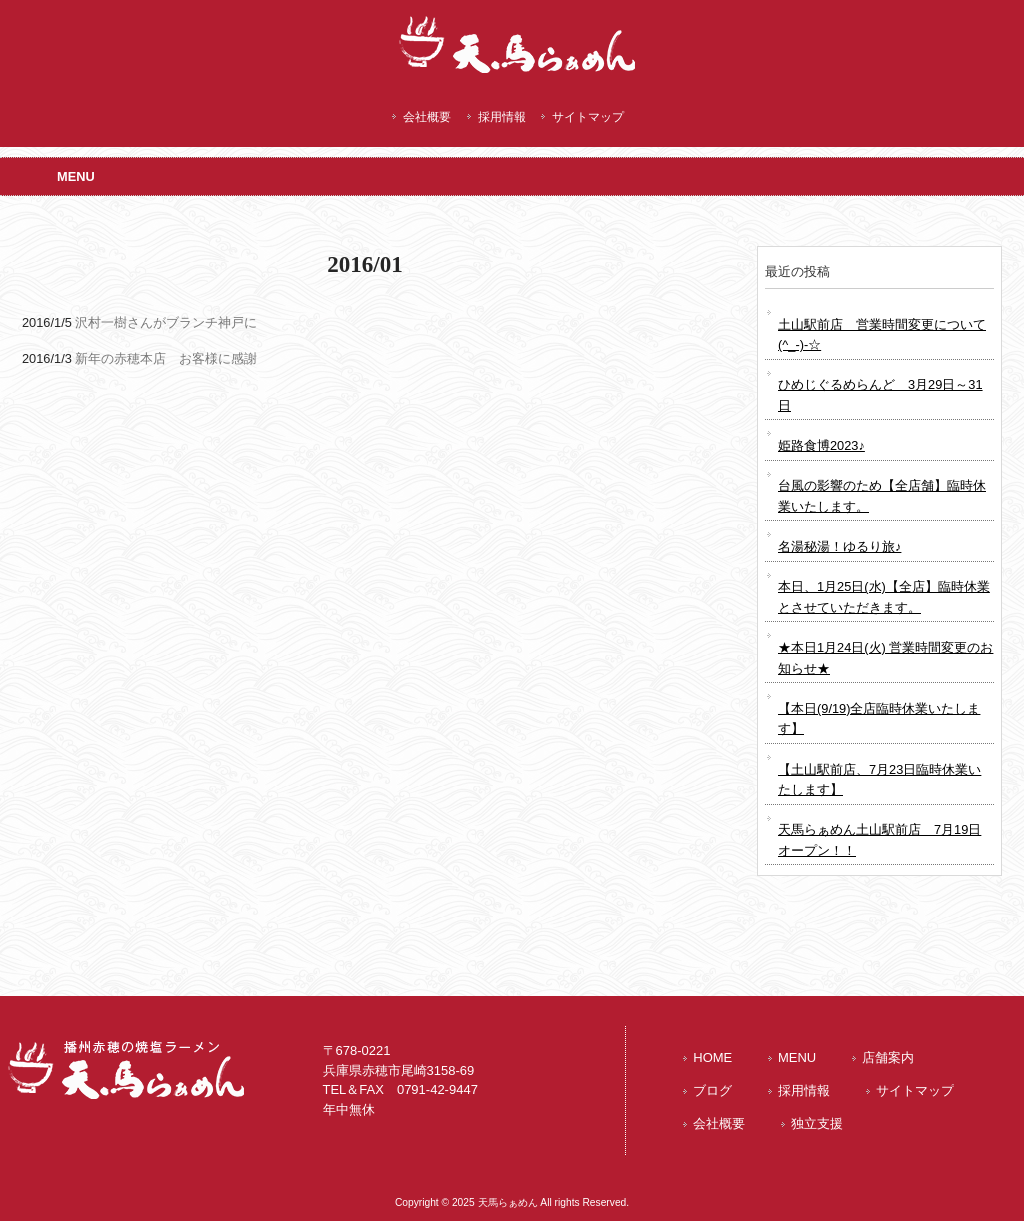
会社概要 (427, 117)
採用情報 (502, 117)
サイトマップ (588, 117)
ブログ (712, 1090)
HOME (712, 1057)
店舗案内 (888, 1057)
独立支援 (817, 1123)
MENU (797, 1057)
